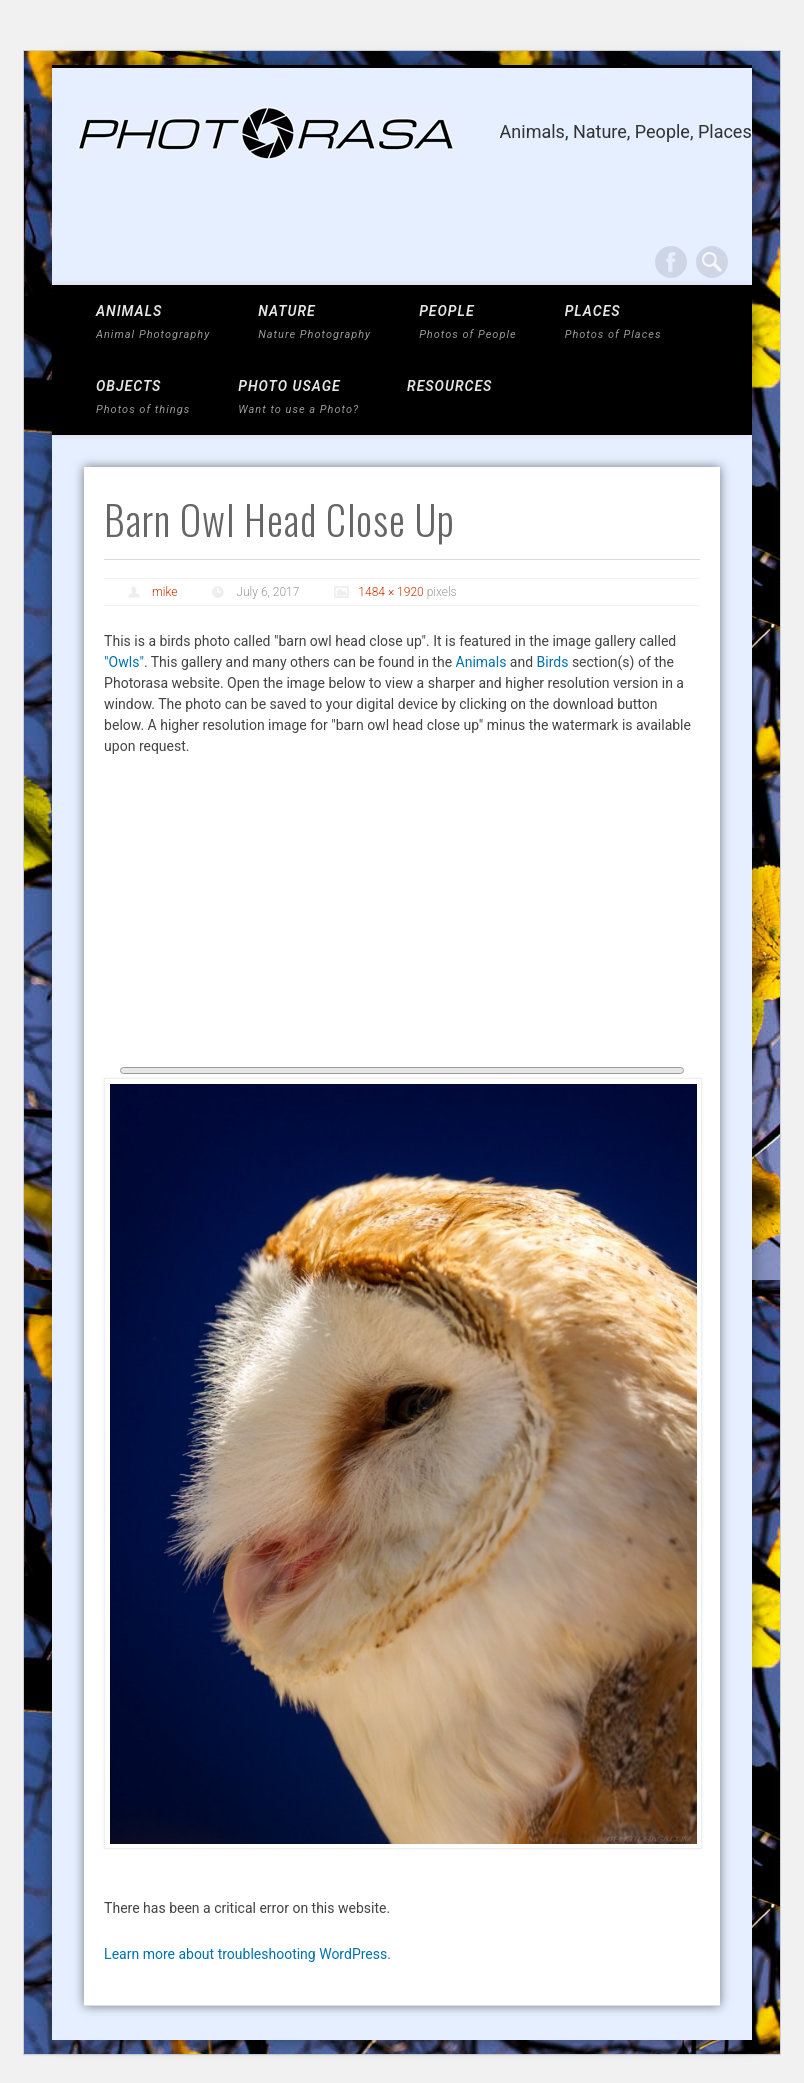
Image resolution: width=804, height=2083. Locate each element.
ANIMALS (153, 322)
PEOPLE (468, 322)
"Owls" (124, 662)
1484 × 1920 (390, 592)
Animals (481, 662)
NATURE (314, 322)
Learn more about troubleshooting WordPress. (247, 1954)
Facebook (671, 262)
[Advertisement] (402, 917)
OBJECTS (143, 397)
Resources (449, 386)
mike (164, 592)
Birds (553, 662)
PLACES (613, 322)
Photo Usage (298, 397)
